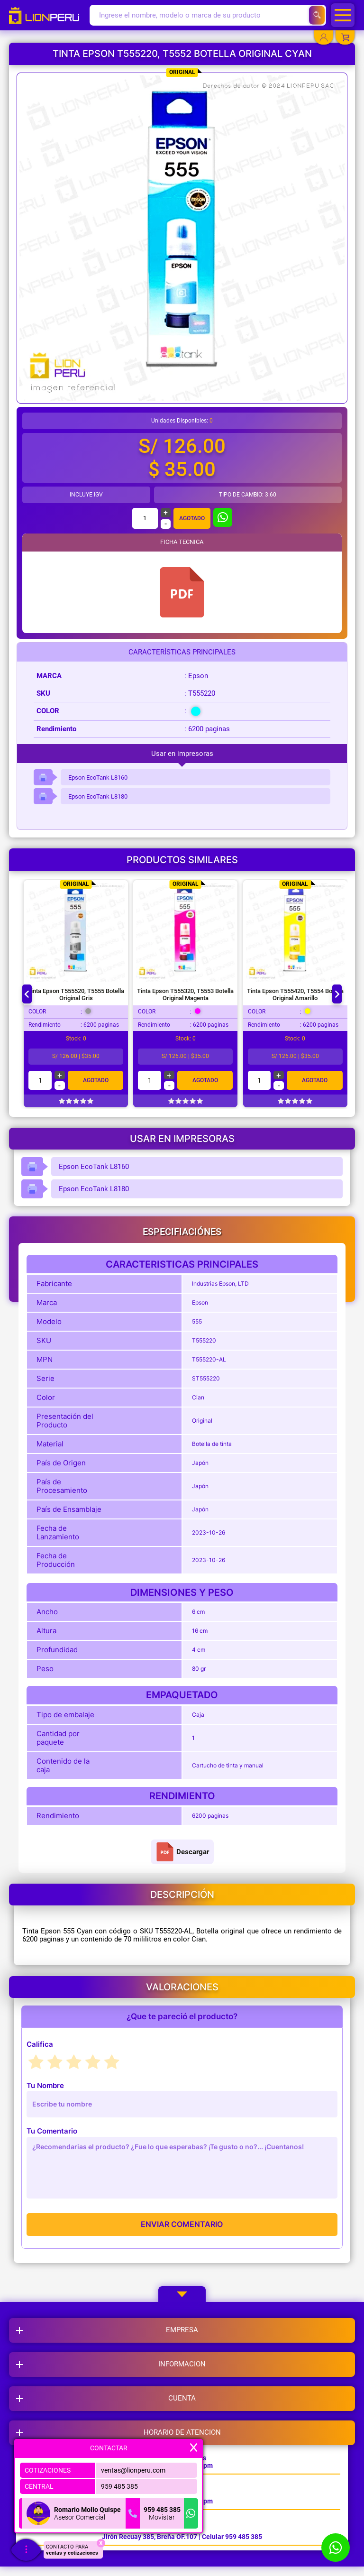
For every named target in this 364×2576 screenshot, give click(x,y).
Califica (40, 2044)
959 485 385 (119, 2486)
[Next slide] (337, 993)
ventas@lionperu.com (133, 2470)
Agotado (192, 518)
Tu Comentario (52, 2131)
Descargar (182, 1851)
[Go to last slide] (27, 993)
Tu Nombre (45, 2085)
